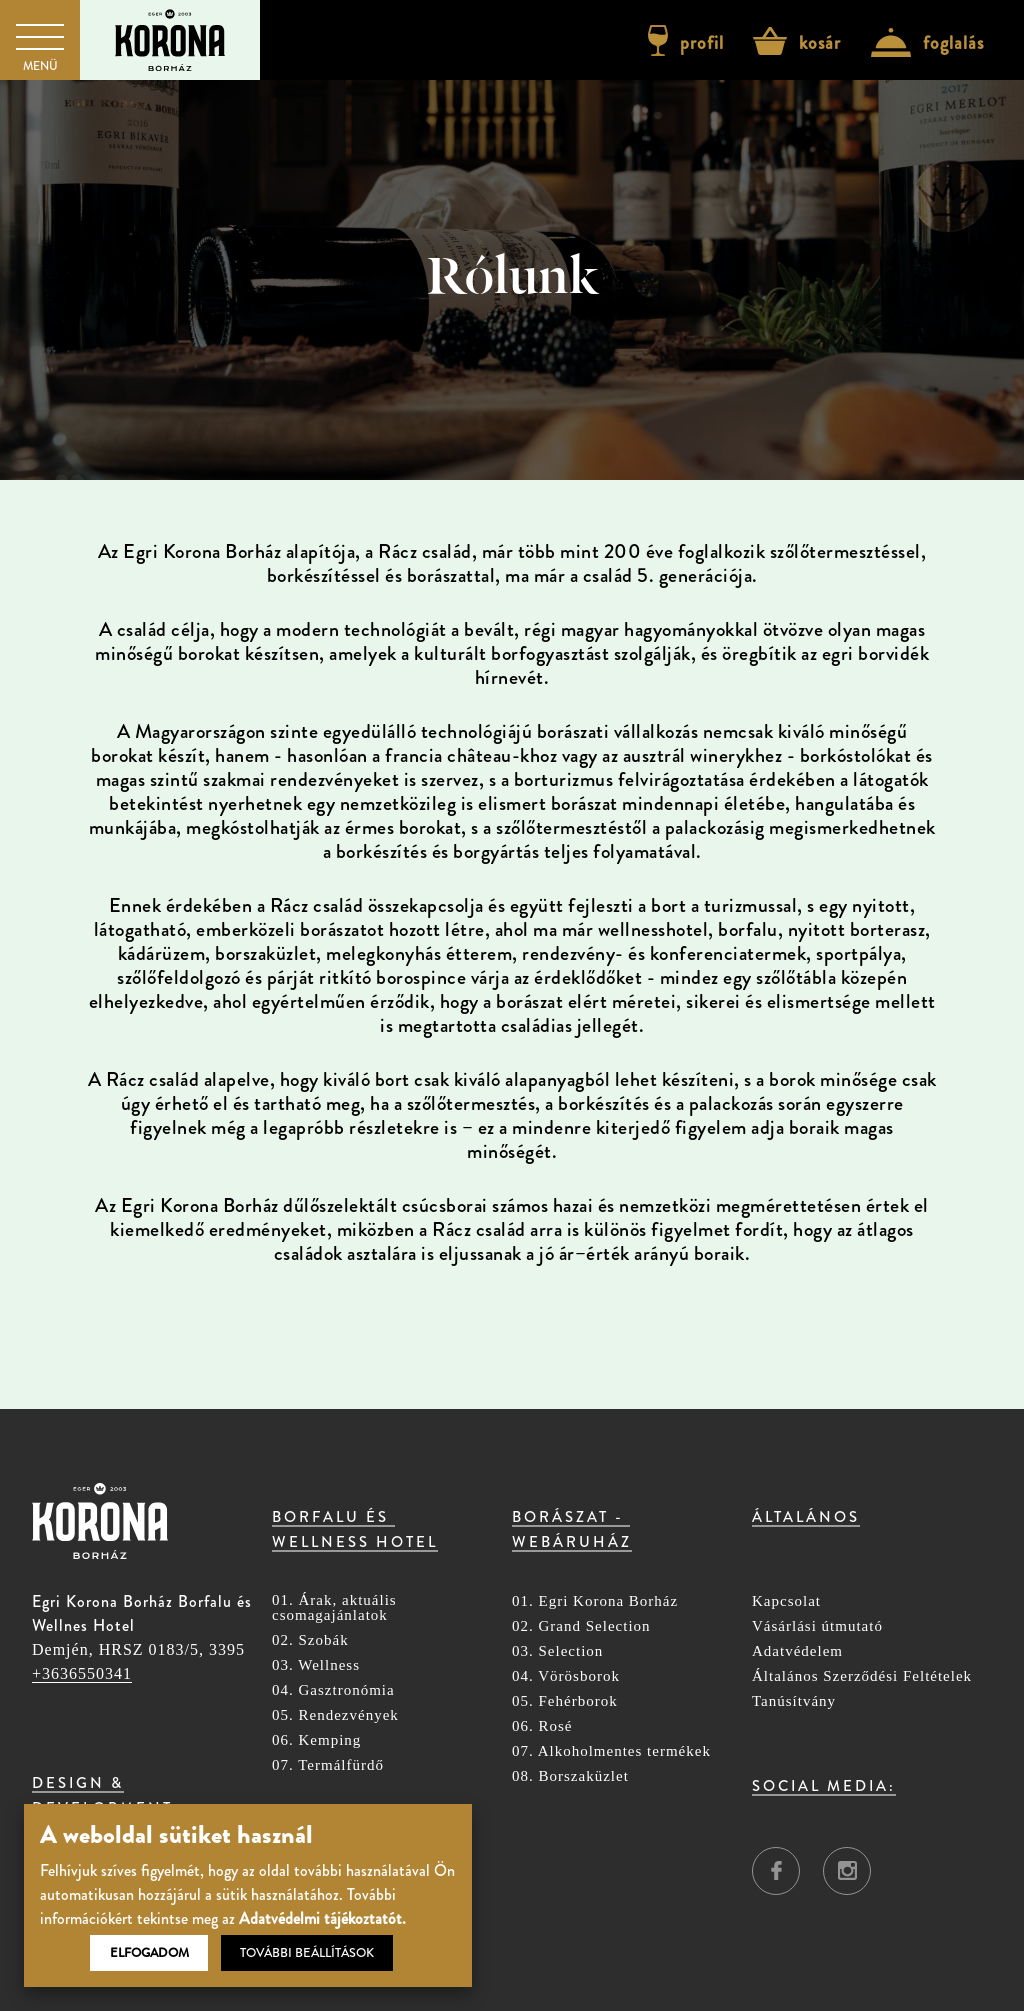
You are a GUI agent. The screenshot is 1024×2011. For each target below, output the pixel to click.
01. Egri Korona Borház (595, 1601)
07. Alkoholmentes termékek (611, 1751)
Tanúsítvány (794, 1701)
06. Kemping (316, 1740)
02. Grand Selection (581, 1626)
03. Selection (557, 1651)
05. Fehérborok (565, 1701)
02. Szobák (310, 1640)
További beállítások (307, 1953)
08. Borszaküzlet (570, 1776)
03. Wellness (316, 1665)
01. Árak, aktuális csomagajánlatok (334, 1608)
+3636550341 (82, 1673)
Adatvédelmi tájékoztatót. (322, 1918)
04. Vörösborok (566, 1676)
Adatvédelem (797, 1651)
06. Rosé (542, 1726)
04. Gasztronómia (333, 1690)
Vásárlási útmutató (817, 1626)
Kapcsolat (786, 1601)
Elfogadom (149, 1953)
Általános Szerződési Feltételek (862, 1676)
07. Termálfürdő (328, 1765)
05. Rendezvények (335, 1715)
